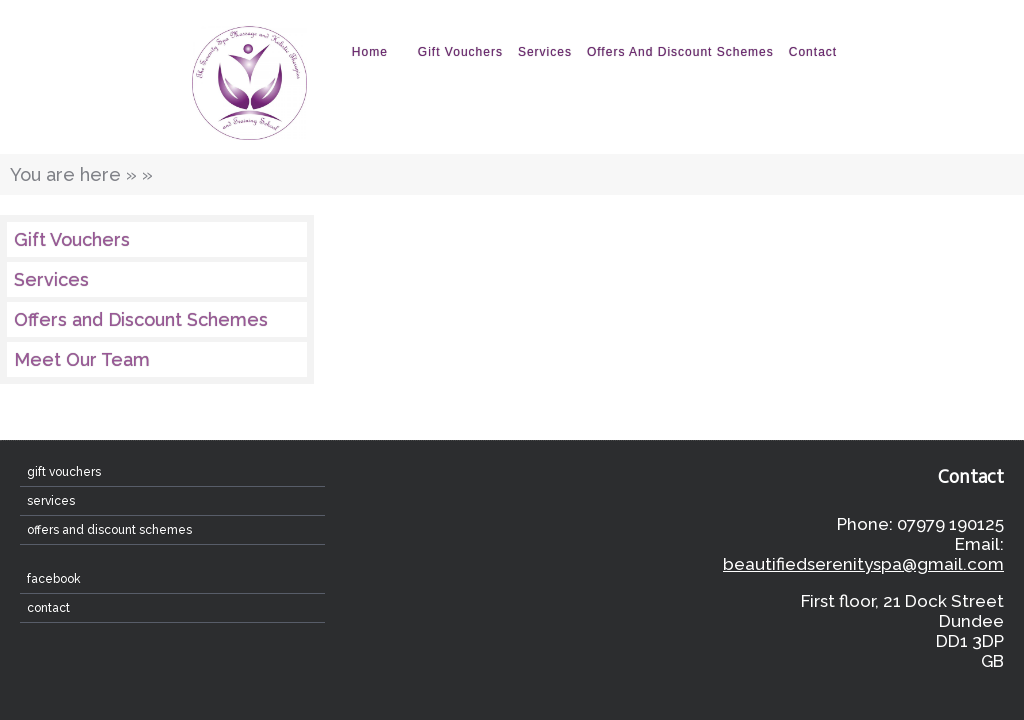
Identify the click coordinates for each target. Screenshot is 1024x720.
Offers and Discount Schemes (680, 52)
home (370, 52)
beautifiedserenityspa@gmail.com (863, 564)
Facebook (54, 579)
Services (545, 52)
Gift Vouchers (460, 52)
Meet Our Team (82, 359)
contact (813, 52)
